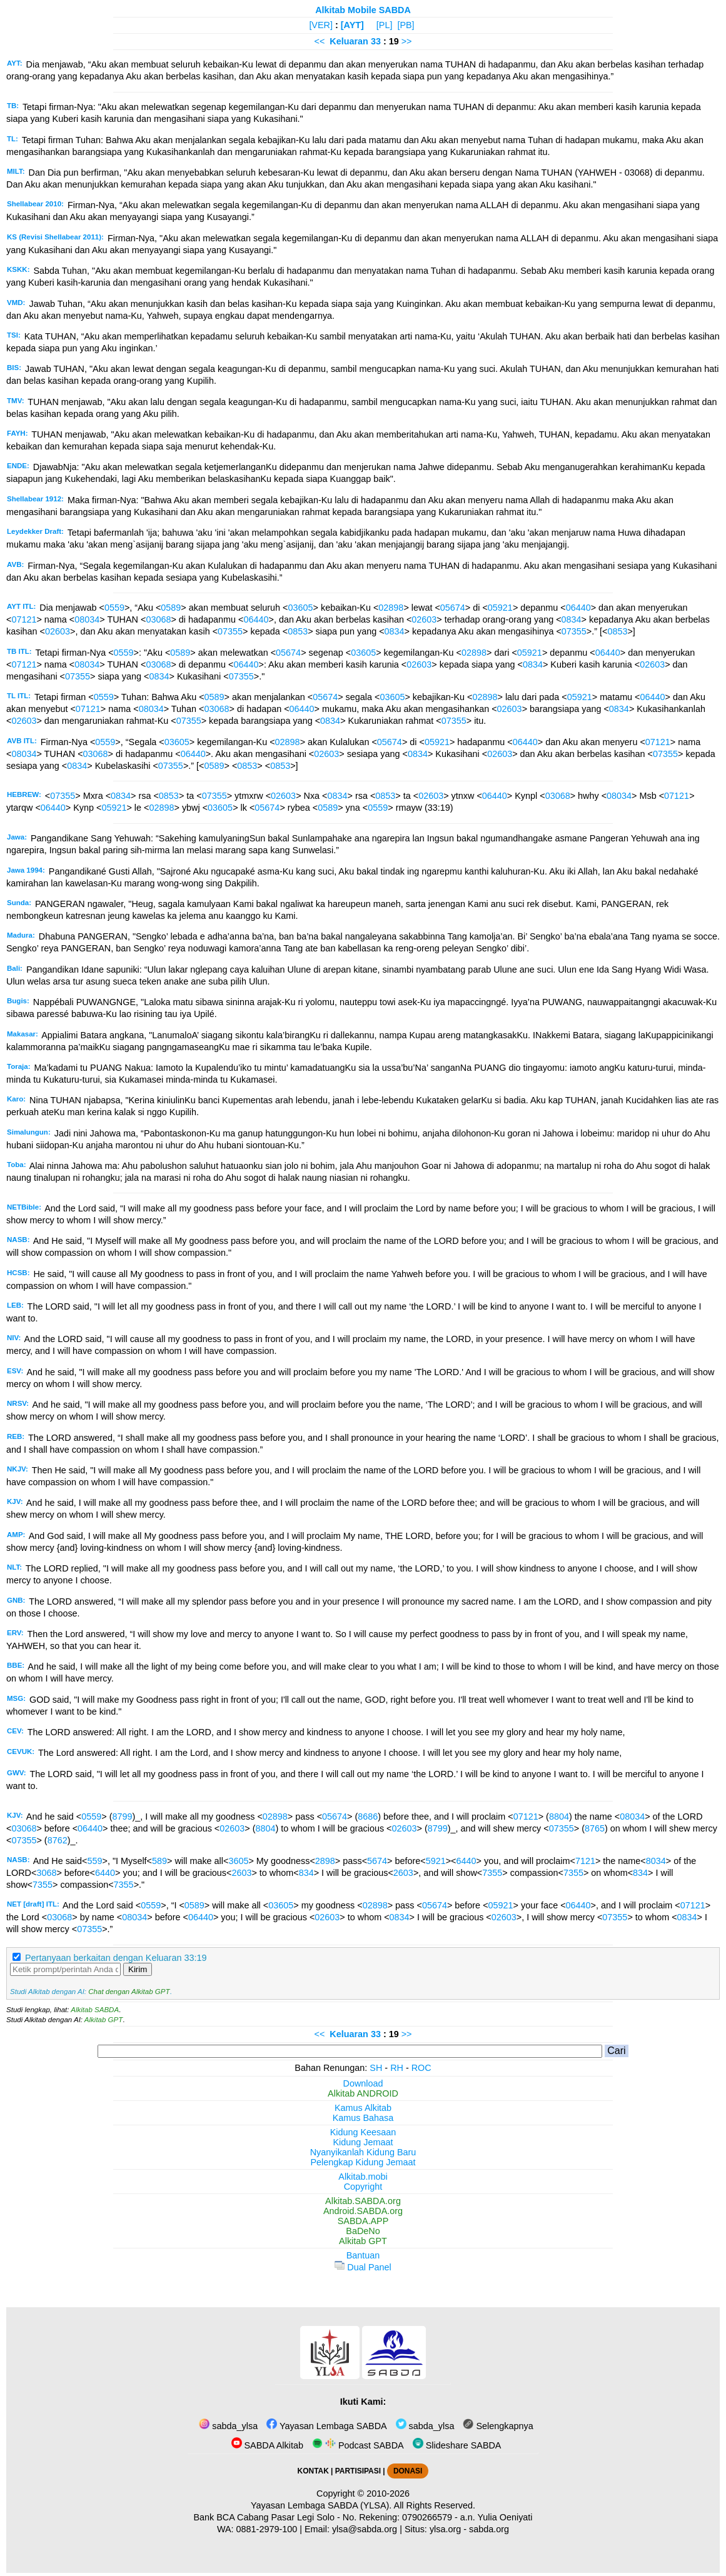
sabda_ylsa (228, 2426)
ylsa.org (445, 2529)
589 (159, 1861)
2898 (325, 1861)
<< (319, 41)
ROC (421, 2068)
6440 (466, 1861)
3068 (46, 1873)
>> (406, 41)
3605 (238, 1861)
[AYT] (352, 25)
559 (94, 1861)
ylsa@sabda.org (364, 2529)
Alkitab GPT (103, 2019)
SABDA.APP (363, 2221)
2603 (241, 1873)
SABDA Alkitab (267, 2445)
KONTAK (313, 2471)
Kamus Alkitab (363, 2108)
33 (377, 41)
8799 (122, 1817)
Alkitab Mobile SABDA (363, 10)
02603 (423, 619)
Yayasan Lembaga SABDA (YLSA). (321, 2505)
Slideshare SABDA (457, 2445)
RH (396, 2068)
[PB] (405, 25)
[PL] (384, 25)
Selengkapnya (498, 2426)
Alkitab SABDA (95, 2009)
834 (306, 1873)
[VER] (321, 25)
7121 (585, 1861)
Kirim (137, 1969)
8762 (58, 1840)
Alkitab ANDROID (363, 2093)
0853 (298, 631)
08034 (86, 619)
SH (376, 2068)
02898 (390, 608)
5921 (436, 1861)
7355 (492, 1873)
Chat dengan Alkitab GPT (128, 1991)
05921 (500, 608)
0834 (572, 619)
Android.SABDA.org (363, 2211)
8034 (656, 1861)
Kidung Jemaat (363, 2142)
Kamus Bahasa (363, 2118)
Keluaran (349, 41)
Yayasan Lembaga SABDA (326, 2426)
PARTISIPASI (358, 2471)
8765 (595, 1828)
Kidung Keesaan (363, 2132)
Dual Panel (363, 2267)
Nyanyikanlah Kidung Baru (363, 2152)
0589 (171, 608)
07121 (23, 619)
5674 (377, 1861)
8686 (368, 1817)
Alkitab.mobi (362, 2177)
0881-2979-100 (267, 2529)
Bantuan (363, 2255)
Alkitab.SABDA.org (363, 2201)
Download (363, 2083)
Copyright (363, 2187)
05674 (452, 608)
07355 (230, 631)
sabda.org (489, 2529)
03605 (300, 608)
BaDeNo (363, 2231)
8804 (559, 1817)
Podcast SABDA (358, 2445)
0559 (114, 608)
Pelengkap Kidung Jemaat (362, 2162)
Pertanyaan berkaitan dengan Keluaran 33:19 (115, 1958)
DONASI (407, 2471)
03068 (158, 619)
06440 (578, 608)
